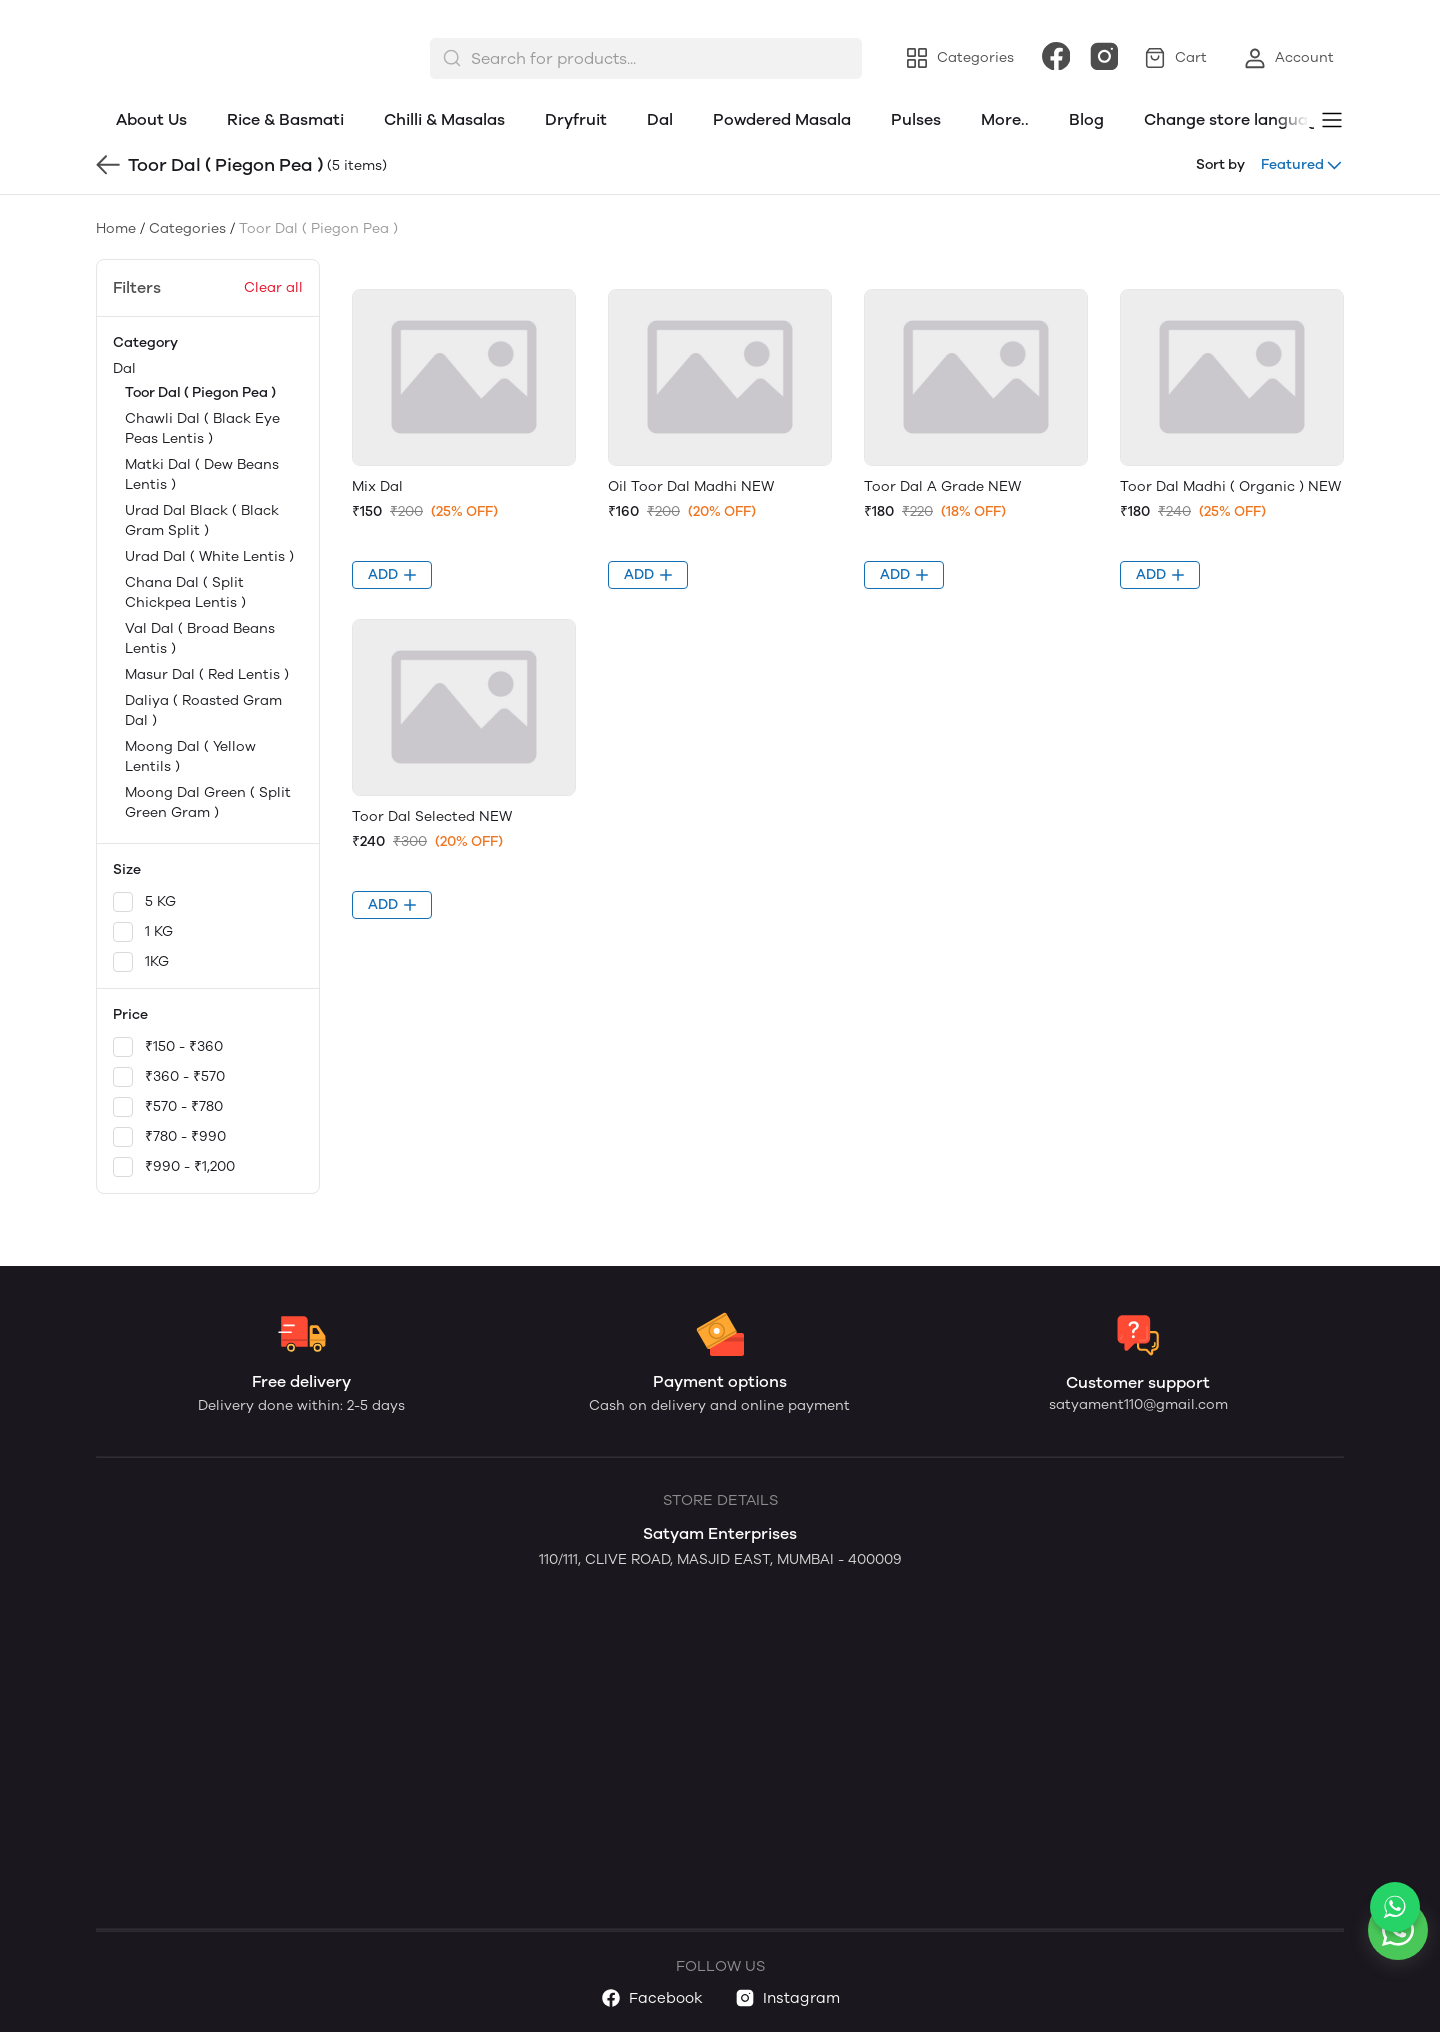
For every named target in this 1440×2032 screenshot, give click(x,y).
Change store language (1235, 119)
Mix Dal (377, 486)
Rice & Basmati (285, 119)
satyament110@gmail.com (1138, 1404)
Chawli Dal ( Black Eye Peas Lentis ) (202, 428)
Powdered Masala (782, 119)
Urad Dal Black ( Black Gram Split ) (202, 520)
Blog (1086, 119)
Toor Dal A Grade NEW (942, 486)
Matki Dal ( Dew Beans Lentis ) (202, 474)
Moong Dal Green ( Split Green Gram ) (208, 802)
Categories (187, 228)
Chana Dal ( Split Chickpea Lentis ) (185, 592)
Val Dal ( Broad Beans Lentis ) (200, 638)
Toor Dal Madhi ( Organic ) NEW (1230, 486)
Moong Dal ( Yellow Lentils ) (190, 756)
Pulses (916, 119)
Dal (660, 119)
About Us (151, 119)
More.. (1005, 119)
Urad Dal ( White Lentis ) (209, 556)
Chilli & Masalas (444, 119)
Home (116, 228)
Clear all (273, 287)
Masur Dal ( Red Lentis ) (207, 674)
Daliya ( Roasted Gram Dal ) (203, 710)
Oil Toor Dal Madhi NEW (691, 486)
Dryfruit (576, 119)
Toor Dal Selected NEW (432, 816)
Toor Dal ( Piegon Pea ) (200, 392)
